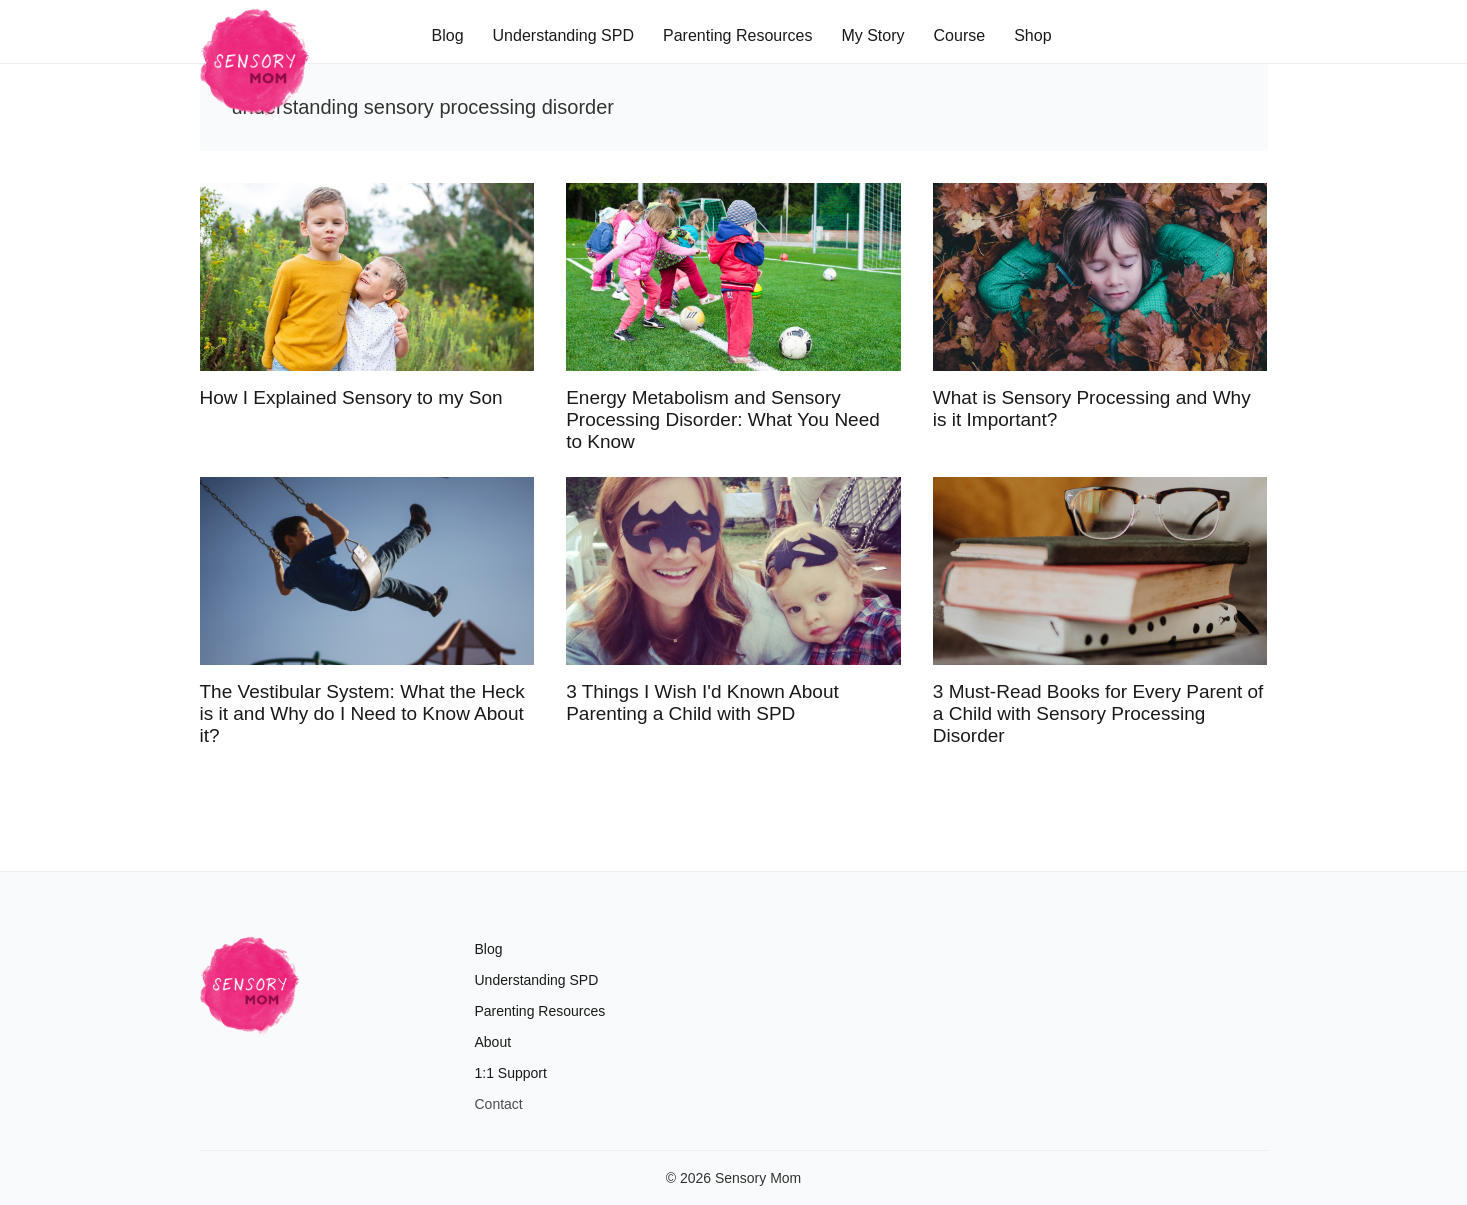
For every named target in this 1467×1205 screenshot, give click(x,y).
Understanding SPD (563, 35)
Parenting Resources (737, 35)
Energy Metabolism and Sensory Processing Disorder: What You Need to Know (723, 419)
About (493, 1042)
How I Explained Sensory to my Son (351, 397)
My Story (872, 35)
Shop (1032, 35)
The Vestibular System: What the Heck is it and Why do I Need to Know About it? (362, 713)
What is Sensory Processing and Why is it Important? (1092, 408)
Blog (448, 35)
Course (960, 35)
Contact (499, 1104)
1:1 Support (511, 1073)
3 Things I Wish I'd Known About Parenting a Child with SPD (702, 702)
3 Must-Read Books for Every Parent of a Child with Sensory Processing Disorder (1098, 713)
